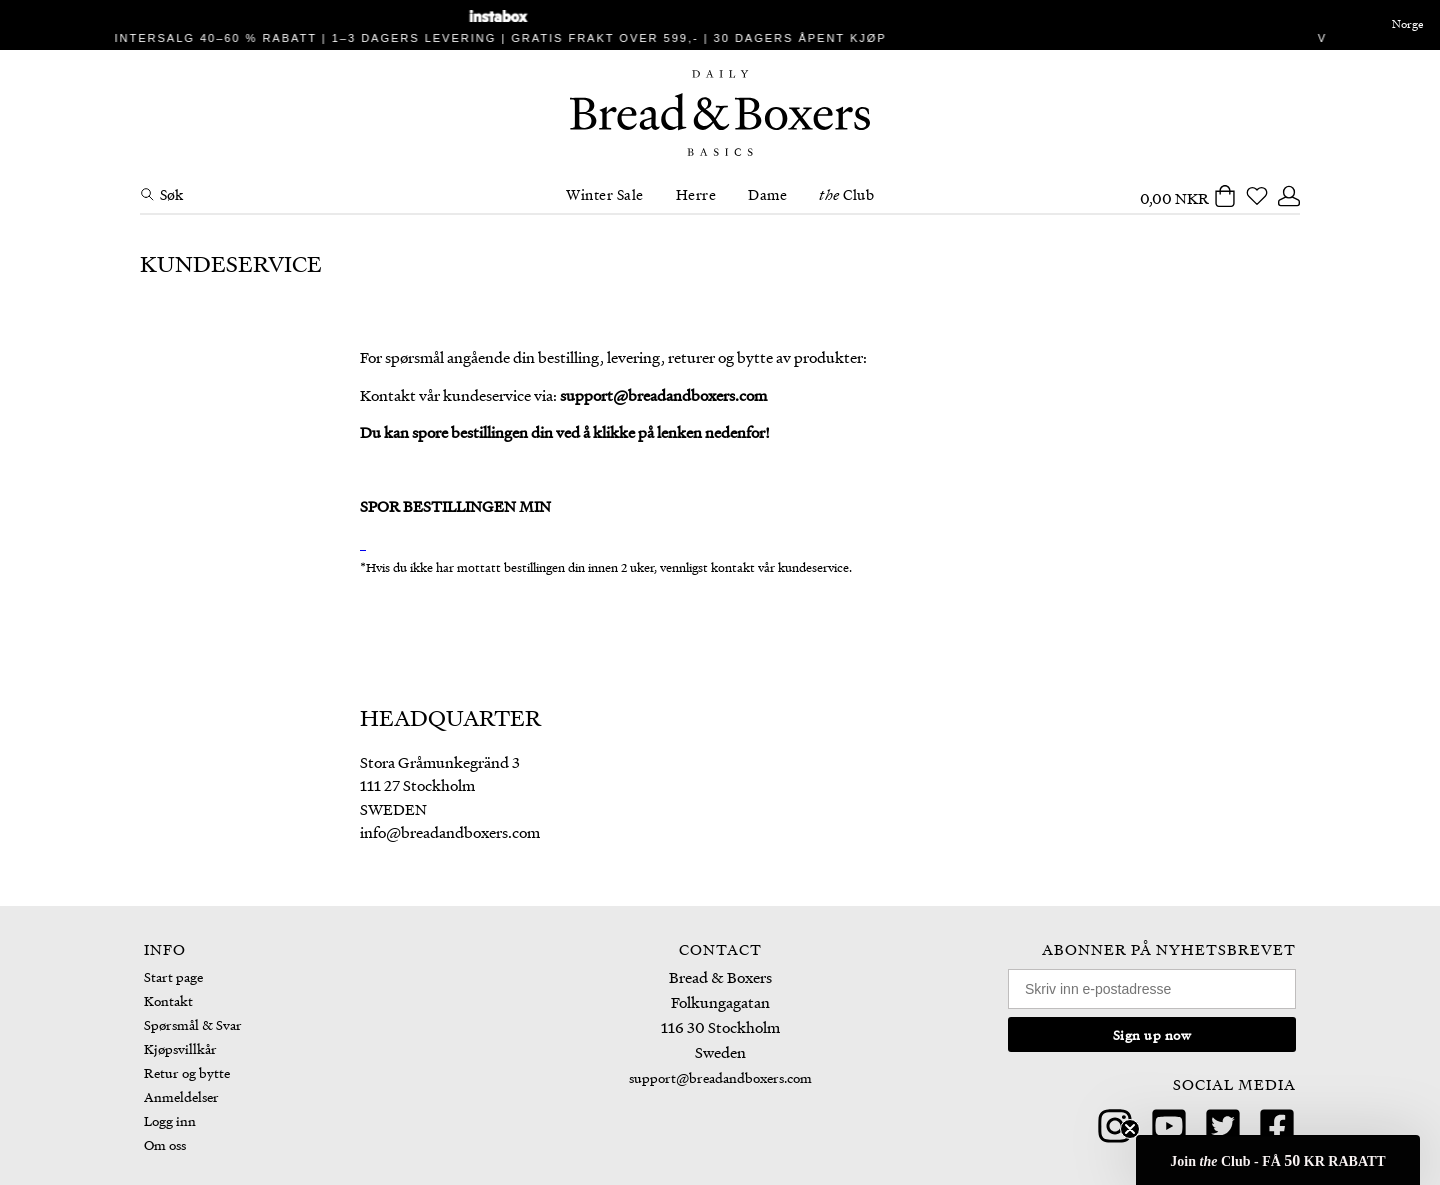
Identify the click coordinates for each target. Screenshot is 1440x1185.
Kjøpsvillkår (180, 1048)
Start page (173, 976)
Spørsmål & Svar (193, 1024)
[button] (1278, 1160)
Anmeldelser (181, 1096)
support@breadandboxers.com (720, 1077)
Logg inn (170, 1120)
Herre (696, 194)
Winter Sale (605, 194)
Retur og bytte (187, 1072)
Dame (767, 194)
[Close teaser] (1130, 1129)
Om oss (165, 1144)
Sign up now (1152, 1034)
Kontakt (168, 1000)
